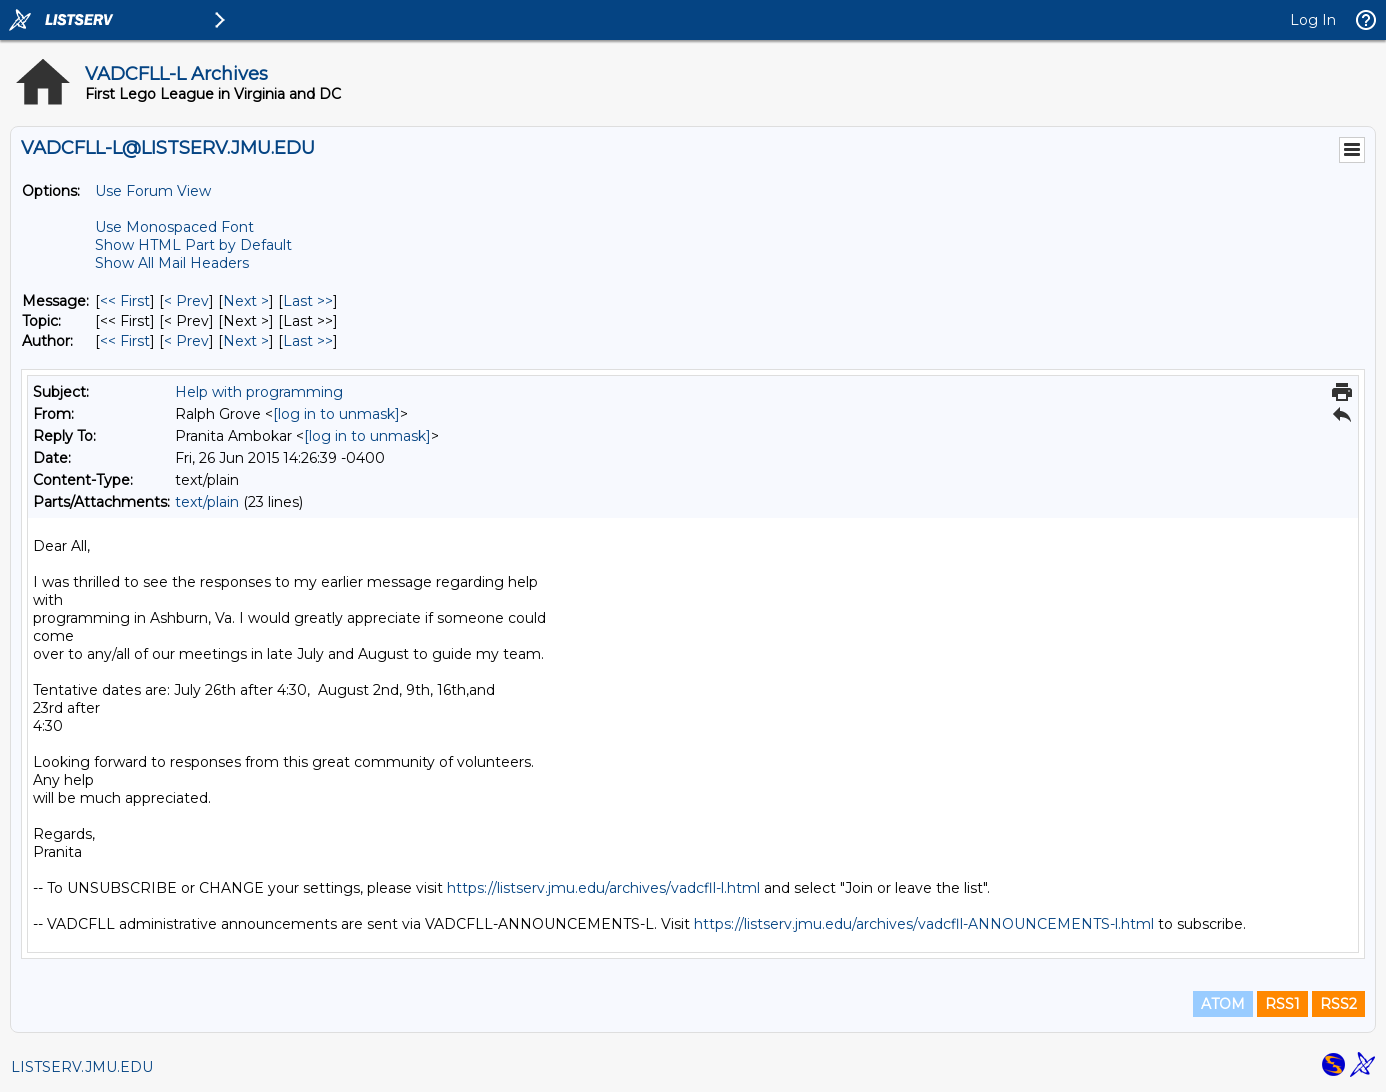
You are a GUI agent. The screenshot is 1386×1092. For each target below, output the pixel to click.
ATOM (1223, 1004)
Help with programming (259, 392)
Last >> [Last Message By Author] (308, 341)
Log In (1313, 20)
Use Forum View (153, 191)
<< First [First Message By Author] (125, 341)
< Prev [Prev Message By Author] (186, 341)
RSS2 (1338, 1004)
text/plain (207, 502)
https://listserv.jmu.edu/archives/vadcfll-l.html (603, 888)
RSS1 (1282, 1004)
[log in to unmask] (336, 414)
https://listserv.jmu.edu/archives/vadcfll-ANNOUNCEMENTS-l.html (924, 924)
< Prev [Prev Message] (186, 301)
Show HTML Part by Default (193, 245)
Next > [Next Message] (246, 301)
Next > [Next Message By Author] (246, 341)
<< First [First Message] (125, 301)
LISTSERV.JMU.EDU (82, 1067)
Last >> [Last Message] (308, 301)
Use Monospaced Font (174, 227)
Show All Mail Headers (172, 263)
